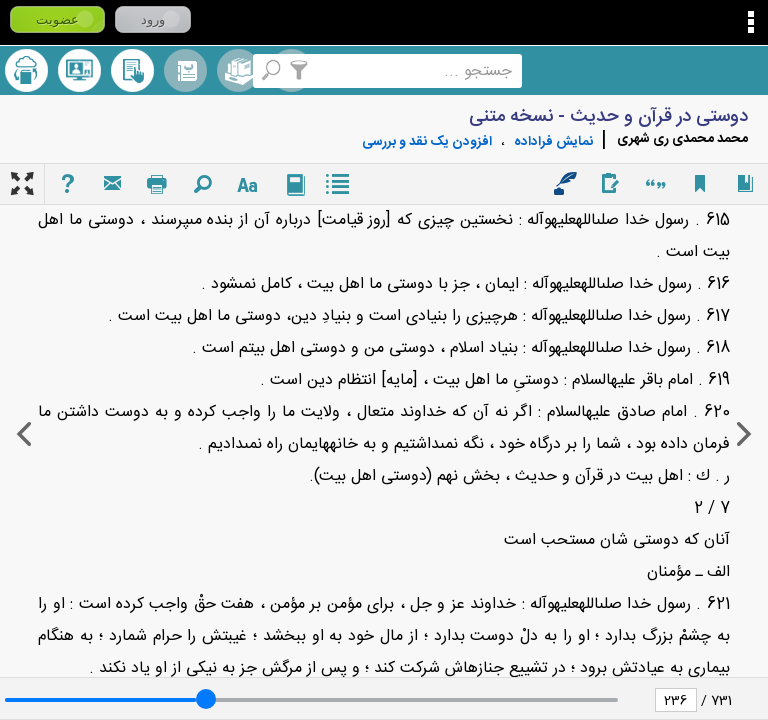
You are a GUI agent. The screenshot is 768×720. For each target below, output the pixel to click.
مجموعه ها (238, 70)
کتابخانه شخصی (132, 70)
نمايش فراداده (553, 142)
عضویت (57, 19)
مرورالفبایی (185, 70)
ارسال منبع (26, 70)
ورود (153, 19)
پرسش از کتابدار (79, 70)
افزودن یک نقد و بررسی (427, 142)
